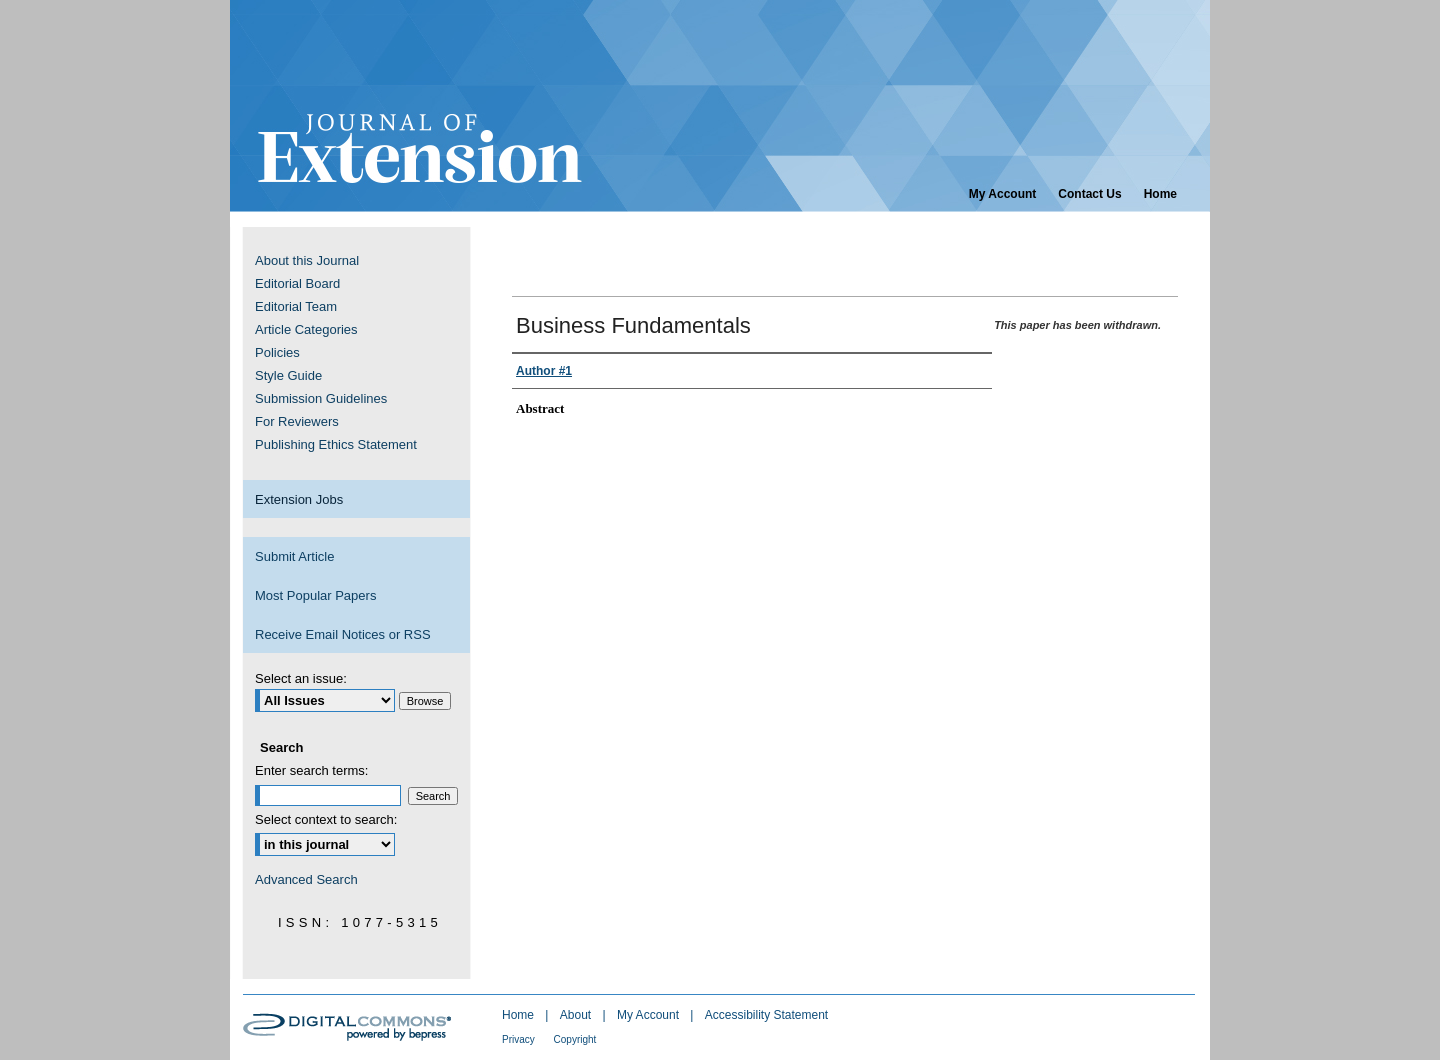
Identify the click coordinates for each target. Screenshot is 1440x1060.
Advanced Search (306, 879)
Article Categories (306, 329)
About (577, 1015)
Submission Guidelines (321, 398)
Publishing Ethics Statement (336, 444)
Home (519, 1015)
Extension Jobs (299, 499)
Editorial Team (296, 306)
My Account (649, 1015)
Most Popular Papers (315, 595)
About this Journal (307, 260)
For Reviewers (297, 421)
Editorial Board (297, 283)
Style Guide (288, 375)
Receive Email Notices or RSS (343, 634)
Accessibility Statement (766, 1015)
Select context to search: (326, 819)
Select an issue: (301, 678)
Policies (277, 352)
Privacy (520, 1039)
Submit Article (294, 556)
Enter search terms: (311, 770)
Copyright (575, 1039)
